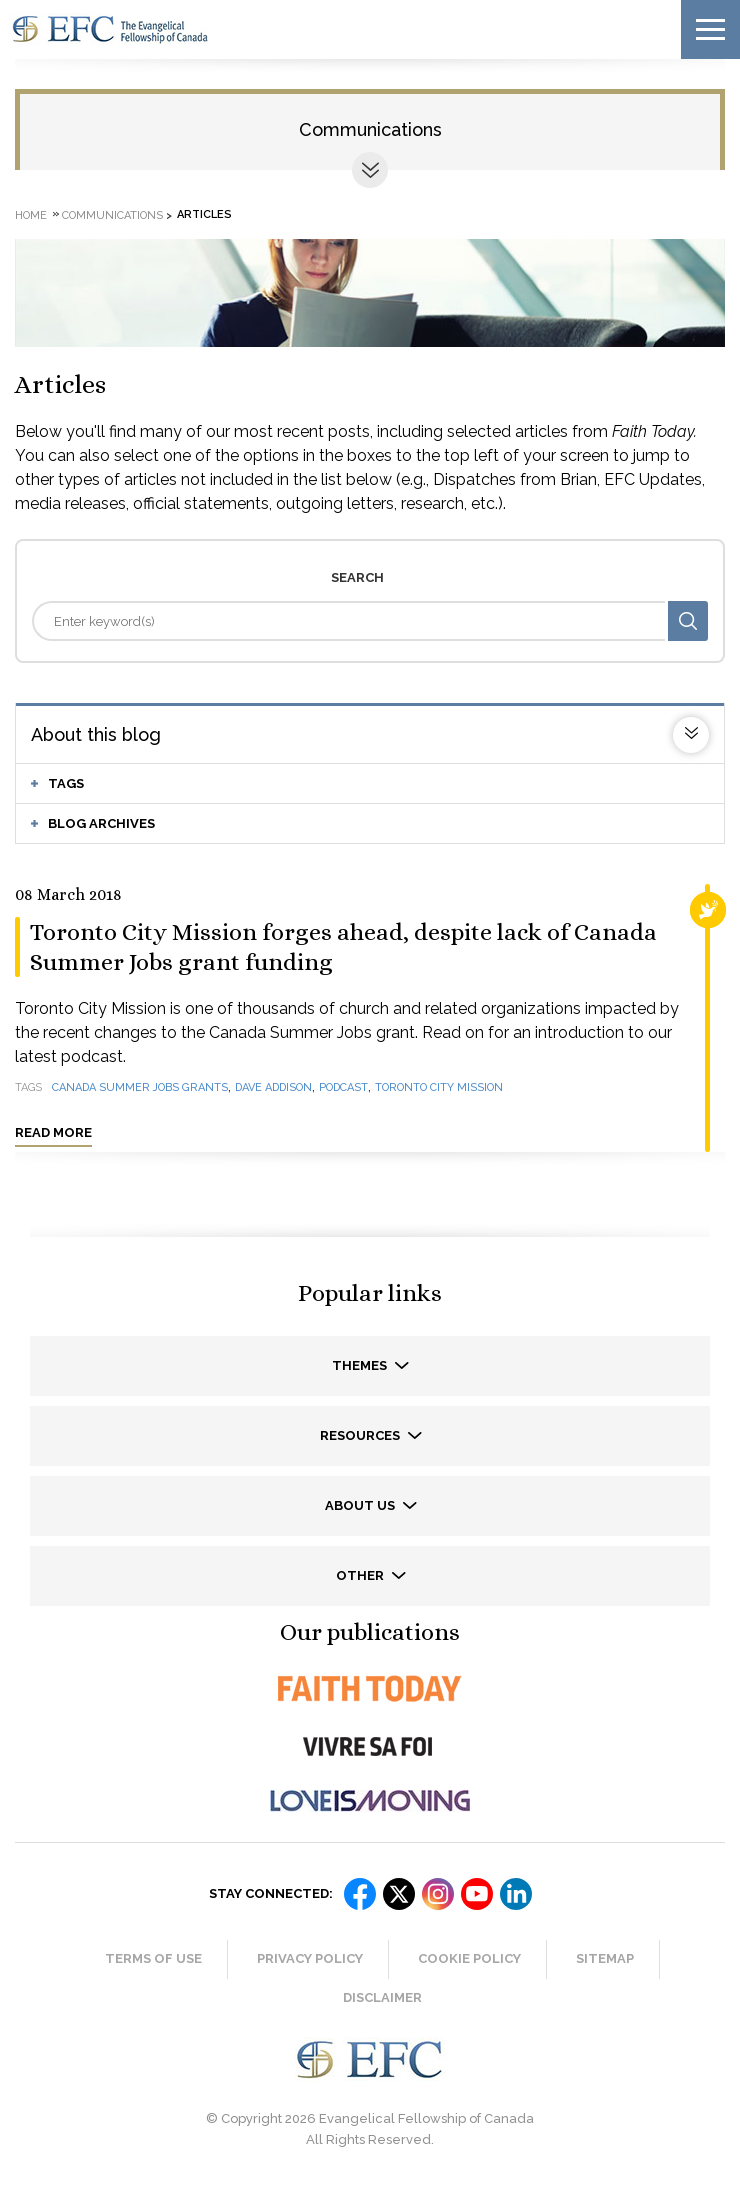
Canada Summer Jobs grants (140, 1087)
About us (361, 1505)
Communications (370, 129)
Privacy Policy (310, 1958)
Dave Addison (273, 1087)
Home (31, 214)
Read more (53, 1132)
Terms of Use (153, 1958)
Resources (361, 1435)
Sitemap (605, 1958)
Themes (361, 1365)
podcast (343, 1087)
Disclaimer (382, 1997)
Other (361, 1575)
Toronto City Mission (439, 1087)
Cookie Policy (469, 1958)
